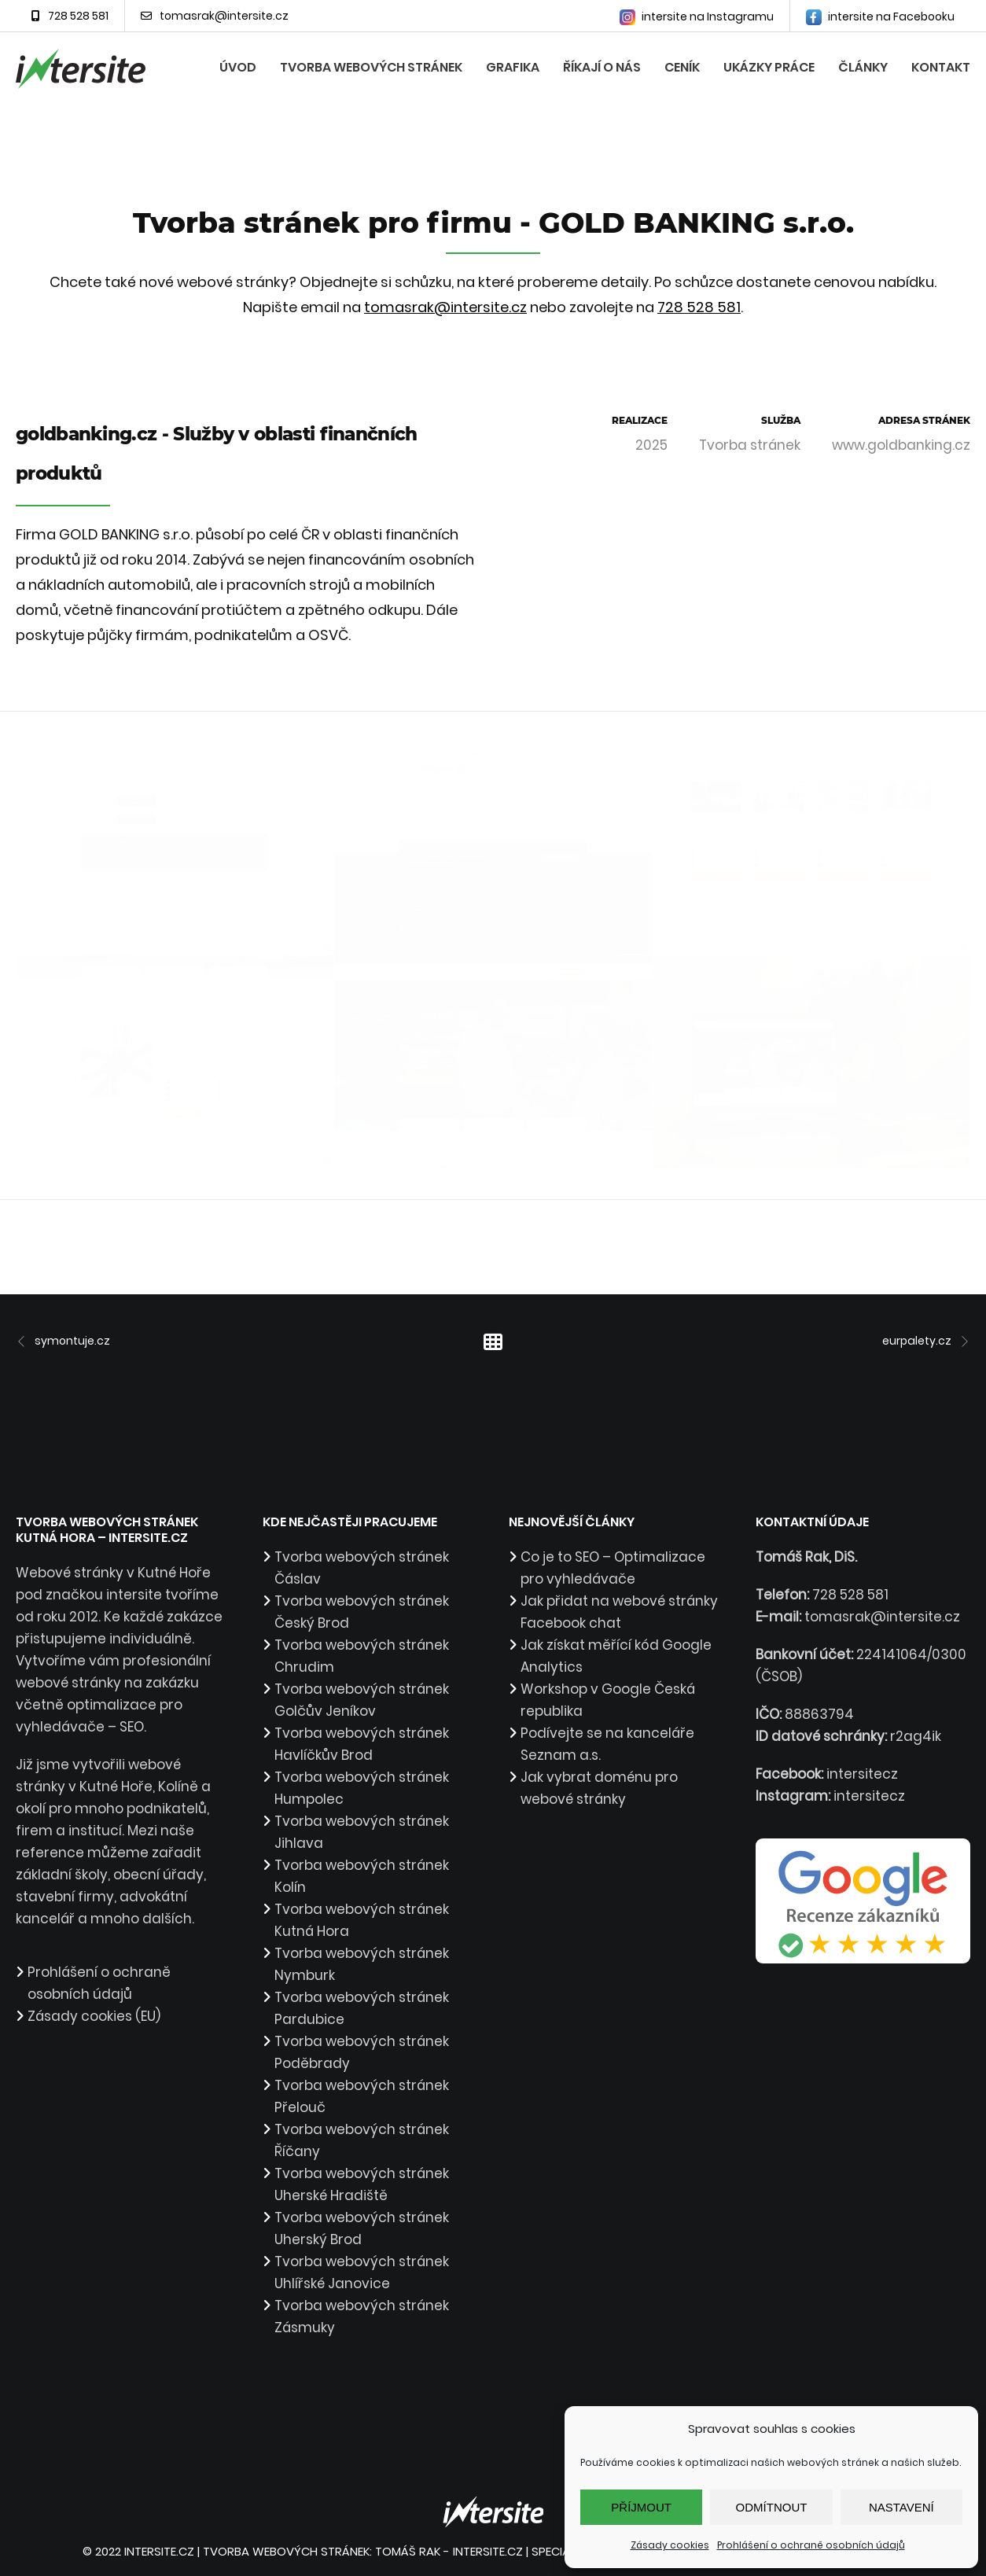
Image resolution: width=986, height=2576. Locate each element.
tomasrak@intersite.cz (215, 15)
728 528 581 (70, 15)
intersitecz (862, 1774)
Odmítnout (772, 2507)
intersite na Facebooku (880, 17)
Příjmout (641, 2507)
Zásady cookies (670, 2545)
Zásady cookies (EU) (94, 2016)
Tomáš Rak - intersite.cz (449, 2551)
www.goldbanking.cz (901, 445)
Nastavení (901, 2507)
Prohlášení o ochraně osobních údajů (811, 2545)
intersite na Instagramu (697, 17)
